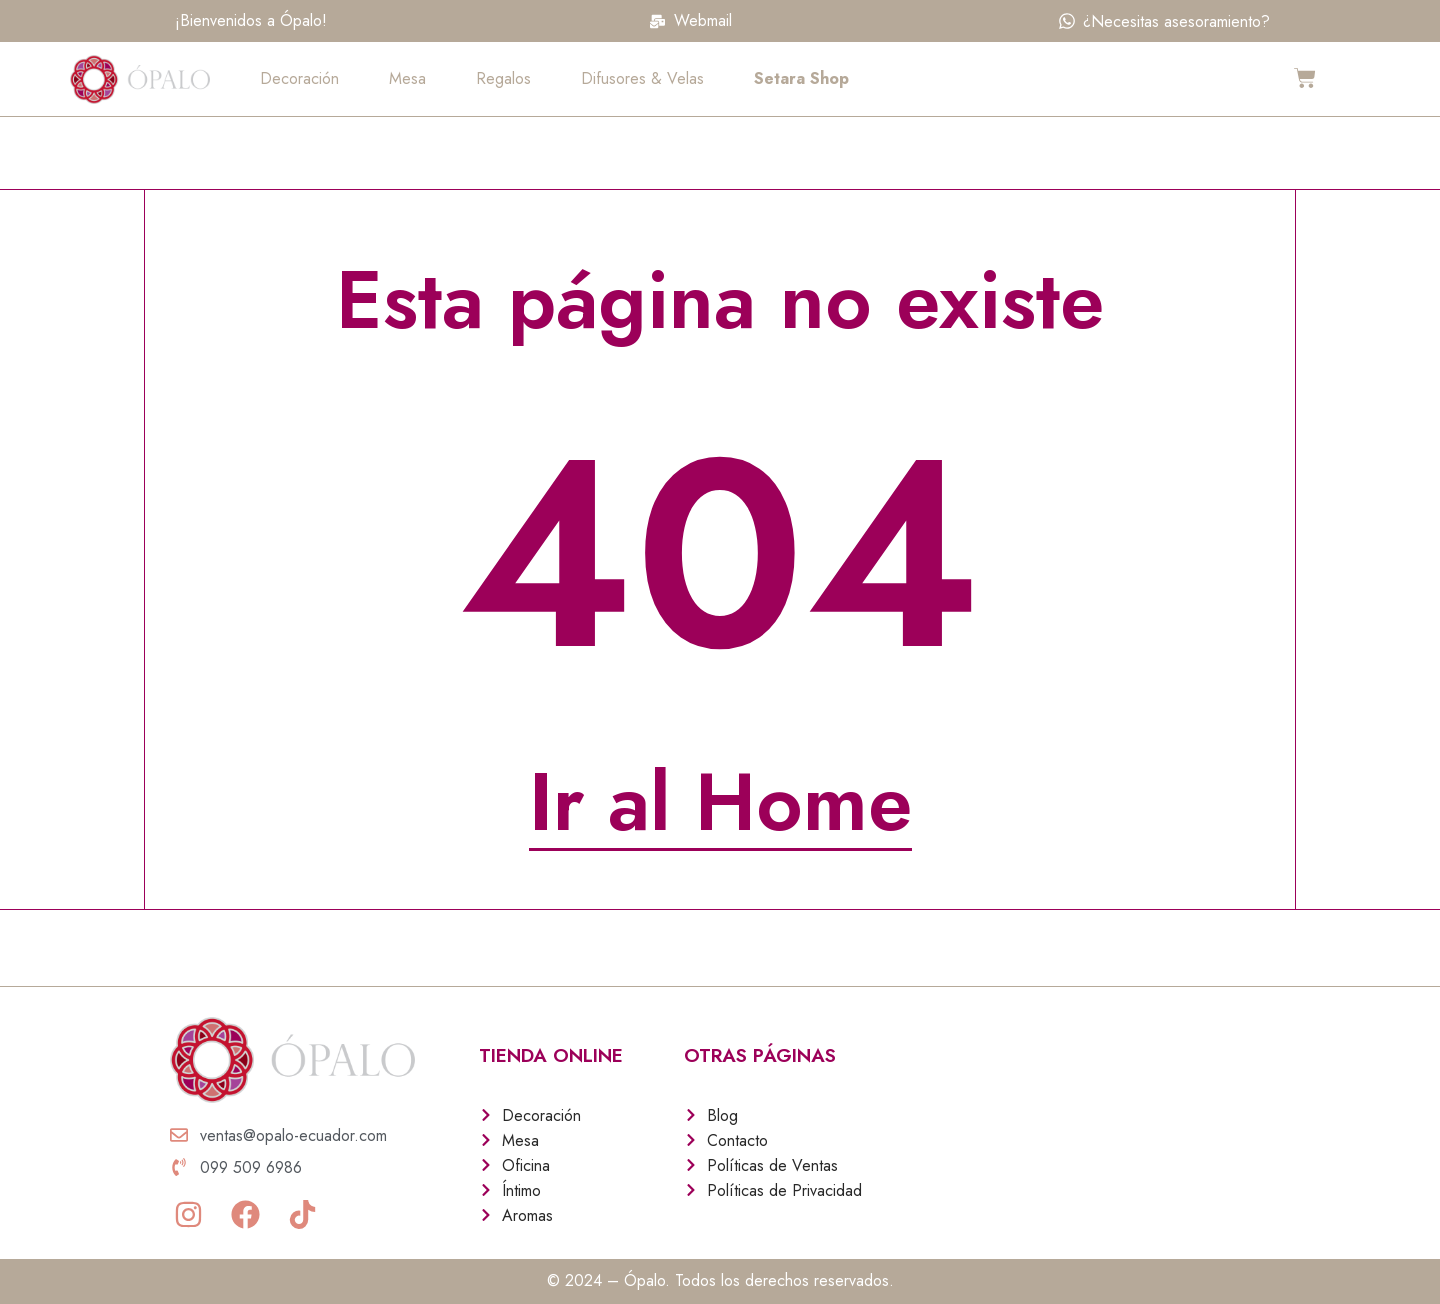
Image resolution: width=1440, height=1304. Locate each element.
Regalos (503, 78)
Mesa (407, 78)
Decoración (299, 78)
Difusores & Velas (642, 78)
